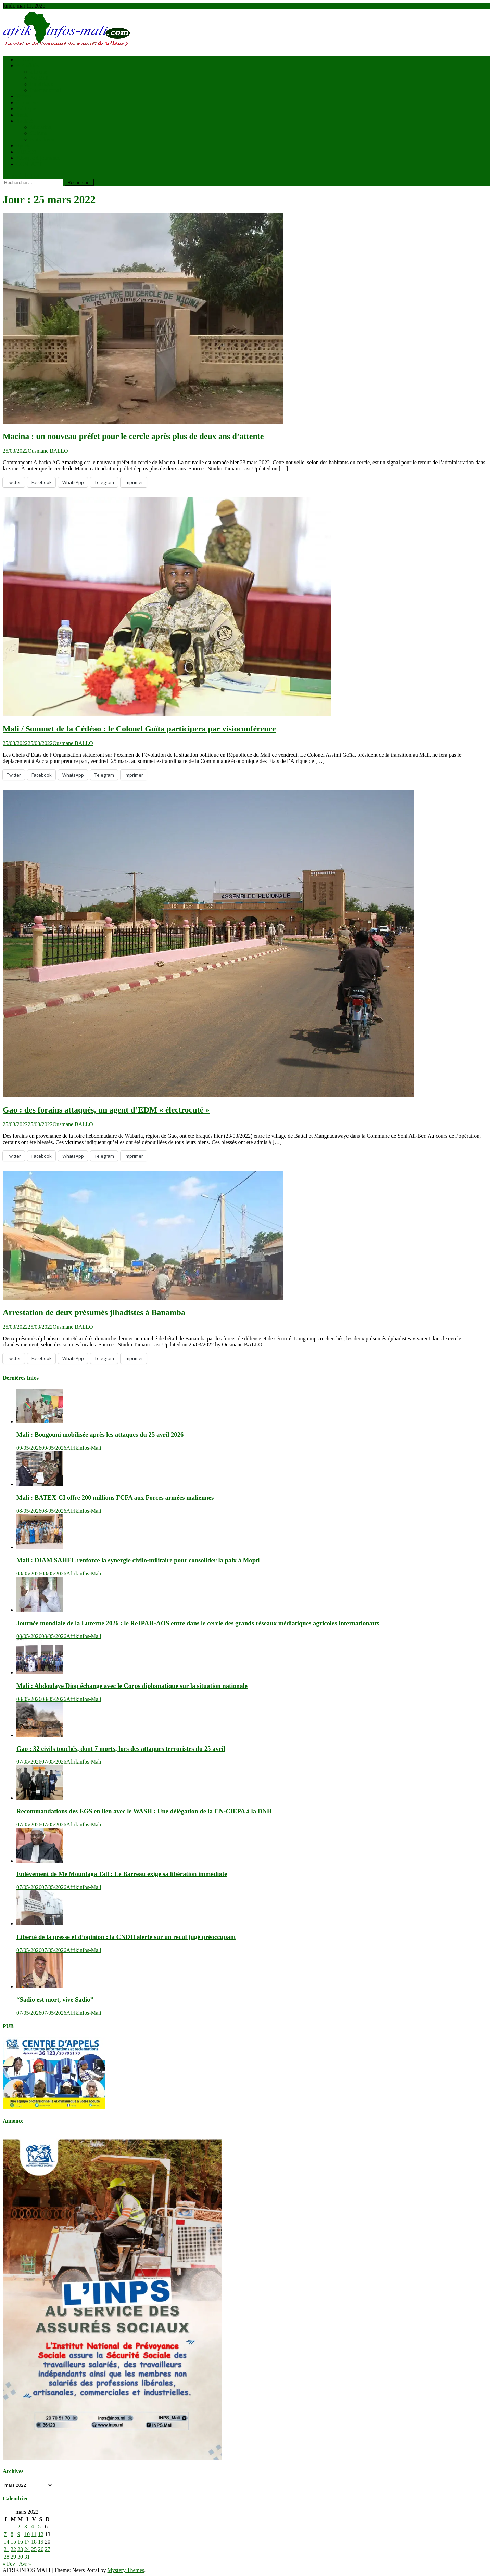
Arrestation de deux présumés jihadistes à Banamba (94, 1312)
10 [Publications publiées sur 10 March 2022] (27, 2534)
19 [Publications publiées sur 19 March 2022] (40, 2542)
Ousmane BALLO (48, 451)
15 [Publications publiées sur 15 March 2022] (13, 2542)
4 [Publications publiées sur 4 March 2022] (32, 2526)
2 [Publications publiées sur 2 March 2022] (18, 2526)
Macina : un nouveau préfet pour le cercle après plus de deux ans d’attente (133, 436)
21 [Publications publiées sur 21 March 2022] (6, 2549)
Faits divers (42, 139)
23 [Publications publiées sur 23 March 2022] (20, 2549)
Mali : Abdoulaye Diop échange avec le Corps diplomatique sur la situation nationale (132, 1685)
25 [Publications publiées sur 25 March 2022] (34, 2549)
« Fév (9, 2564)
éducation (40, 127)
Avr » (25, 2564)
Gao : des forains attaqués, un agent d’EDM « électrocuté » (106, 1109)
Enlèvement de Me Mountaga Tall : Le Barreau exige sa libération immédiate (121, 1873)
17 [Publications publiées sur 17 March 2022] (27, 2542)
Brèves (23, 96)
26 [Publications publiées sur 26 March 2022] (40, 2549)
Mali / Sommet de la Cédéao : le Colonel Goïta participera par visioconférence (139, 728)
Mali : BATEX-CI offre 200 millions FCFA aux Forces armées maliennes (115, 1497)
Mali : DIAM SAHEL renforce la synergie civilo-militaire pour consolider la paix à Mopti (138, 1560)
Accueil (25, 59)
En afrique (41, 84)
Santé (22, 115)
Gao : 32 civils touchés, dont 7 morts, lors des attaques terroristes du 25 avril (120, 1748)
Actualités (27, 65)
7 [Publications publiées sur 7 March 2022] (5, 2534)
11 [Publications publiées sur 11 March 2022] (33, 2534)
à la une (38, 72)
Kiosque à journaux (37, 158)
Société (24, 121)
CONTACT (29, 164)
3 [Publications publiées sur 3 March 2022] (25, 2526)
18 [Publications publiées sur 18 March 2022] (34, 2542)
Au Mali (39, 78)
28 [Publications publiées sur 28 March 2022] (6, 2557)
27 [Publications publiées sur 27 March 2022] (47, 2549)
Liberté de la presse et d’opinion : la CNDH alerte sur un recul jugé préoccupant (126, 1936)
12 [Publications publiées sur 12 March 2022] (40, 2534)
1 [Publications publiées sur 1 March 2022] (12, 2526)
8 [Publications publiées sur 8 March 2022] (12, 2534)
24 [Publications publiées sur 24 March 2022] (27, 2549)
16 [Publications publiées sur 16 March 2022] (20, 2542)
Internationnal (45, 90)
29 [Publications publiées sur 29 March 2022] (13, 2557)
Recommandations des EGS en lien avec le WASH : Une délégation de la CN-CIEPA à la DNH (144, 1811)
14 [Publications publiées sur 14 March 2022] (6, 2542)
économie (27, 102)
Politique (26, 109)
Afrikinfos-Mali (83, 1448)
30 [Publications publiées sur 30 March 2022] (20, 2557)
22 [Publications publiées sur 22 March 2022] (13, 2549)
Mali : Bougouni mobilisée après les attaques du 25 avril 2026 (100, 1434)
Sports (23, 145)
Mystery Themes (126, 2570)
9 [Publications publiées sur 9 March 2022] (18, 2534)
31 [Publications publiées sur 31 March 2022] (27, 2557)
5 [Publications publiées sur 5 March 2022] (39, 2526)
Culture (38, 133)
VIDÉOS (26, 152)
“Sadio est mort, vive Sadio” (54, 1999)
